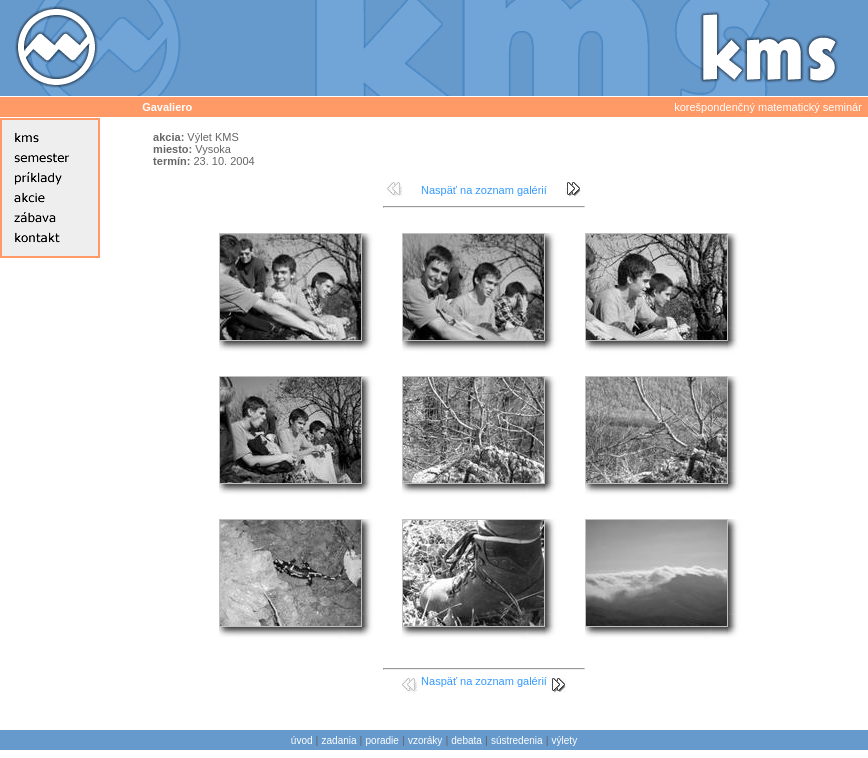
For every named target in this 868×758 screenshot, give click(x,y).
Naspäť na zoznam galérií (484, 190)
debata (466, 740)
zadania (339, 740)
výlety (565, 740)
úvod (302, 740)
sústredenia (517, 740)
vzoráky (425, 740)
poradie (382, 740)
